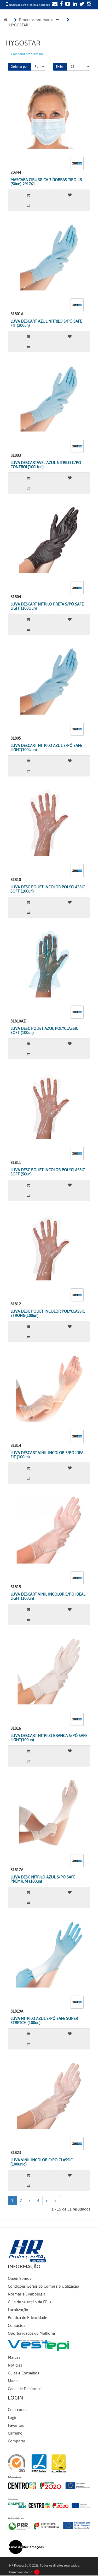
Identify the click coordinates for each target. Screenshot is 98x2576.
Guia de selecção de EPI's (29, 2302)
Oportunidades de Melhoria (31, 2333)
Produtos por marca (36, 19)
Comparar (16, 2441)
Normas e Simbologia (26, 2294)
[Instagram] (88, 4)
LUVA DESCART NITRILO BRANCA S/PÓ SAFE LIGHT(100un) (48, 1738)
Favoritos (16, 2425)
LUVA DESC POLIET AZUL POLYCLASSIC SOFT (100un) (44, 1031)
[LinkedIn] (74, 4)
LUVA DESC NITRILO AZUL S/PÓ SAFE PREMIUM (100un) (42, 1879)
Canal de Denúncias (24, 2389)
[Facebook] (61, 4)
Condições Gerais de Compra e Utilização (43, 2286)
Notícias (15, 2365)
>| (55, 2200)
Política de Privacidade (27, 2318)
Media (13, 2381)
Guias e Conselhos (23, 2373)
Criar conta (17, 2410)
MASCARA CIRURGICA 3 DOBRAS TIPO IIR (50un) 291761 (46, 182)
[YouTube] (67, 4)
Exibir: (60, 66)
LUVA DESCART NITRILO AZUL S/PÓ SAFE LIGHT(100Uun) (46, 748)
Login (12, 2417)
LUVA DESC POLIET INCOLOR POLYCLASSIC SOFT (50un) (47, 1172)
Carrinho (15, 2433)
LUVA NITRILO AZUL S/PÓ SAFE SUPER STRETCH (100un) (44, 2021)
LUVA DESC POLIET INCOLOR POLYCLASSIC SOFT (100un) (47, 889)
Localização (18, 2310)
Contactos (16, 2325)
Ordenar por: (19, 66)
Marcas (14, 2357)
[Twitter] (81, 4)
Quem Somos (19, 2278)
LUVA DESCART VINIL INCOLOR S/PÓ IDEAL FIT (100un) (47, 1455)
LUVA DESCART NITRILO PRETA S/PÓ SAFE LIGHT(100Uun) (47, 606)
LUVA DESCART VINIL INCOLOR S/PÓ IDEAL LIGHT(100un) (47, 1596)
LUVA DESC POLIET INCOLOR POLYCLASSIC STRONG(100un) (47, 1314)
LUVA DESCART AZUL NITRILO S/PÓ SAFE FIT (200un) (46, 323)
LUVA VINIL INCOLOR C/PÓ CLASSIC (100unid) (41, 2162)
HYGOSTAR (18, 25)
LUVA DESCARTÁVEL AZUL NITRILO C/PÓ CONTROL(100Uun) (45, 465)
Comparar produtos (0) (27, 54)
